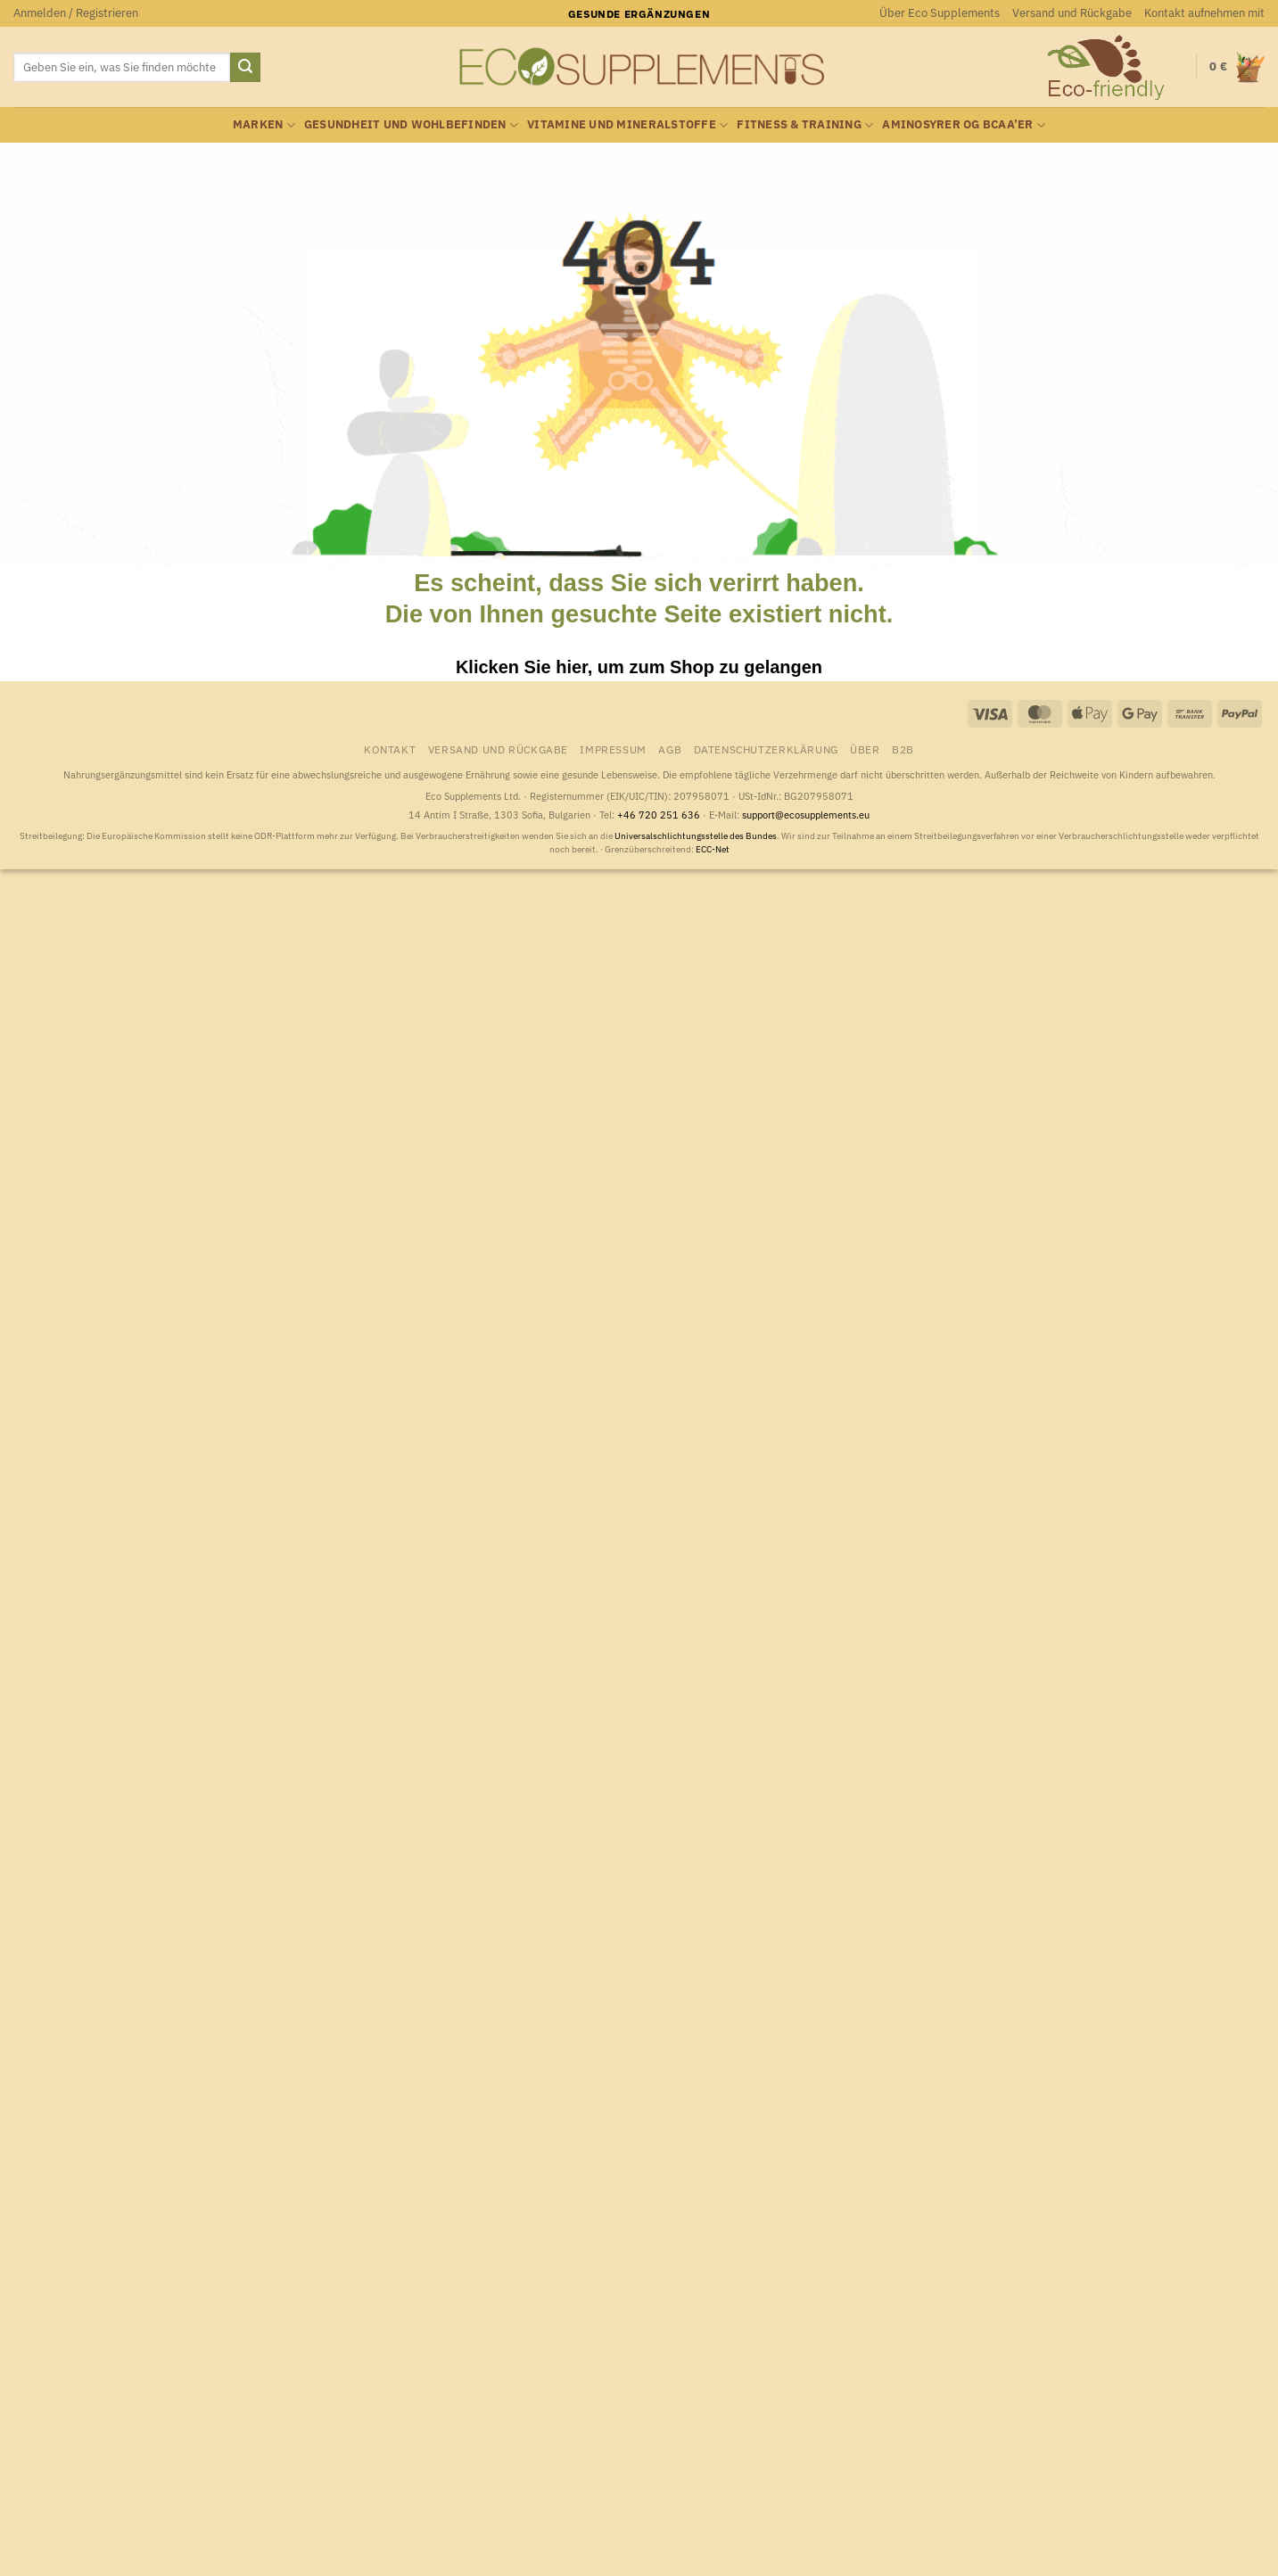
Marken (264, 125)
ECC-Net (713, 849)
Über (864, 749)
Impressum (613, 749)
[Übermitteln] (245, 68)
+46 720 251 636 (658, 815)
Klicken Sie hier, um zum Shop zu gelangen (639, 667)
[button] (75, 13)
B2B (903, 749)
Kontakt (390, 749)
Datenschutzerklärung (766, 749)
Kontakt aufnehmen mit (1204, 13)
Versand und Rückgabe (1072, 13)
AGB (669, 749)
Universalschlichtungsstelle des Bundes (695, 836)
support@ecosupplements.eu (806, 815)
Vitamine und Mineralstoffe (627, 125)
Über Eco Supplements (939, 13)
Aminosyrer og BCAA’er (963, 125)
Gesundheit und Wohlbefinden (411, 125)
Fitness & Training (805, 125)
